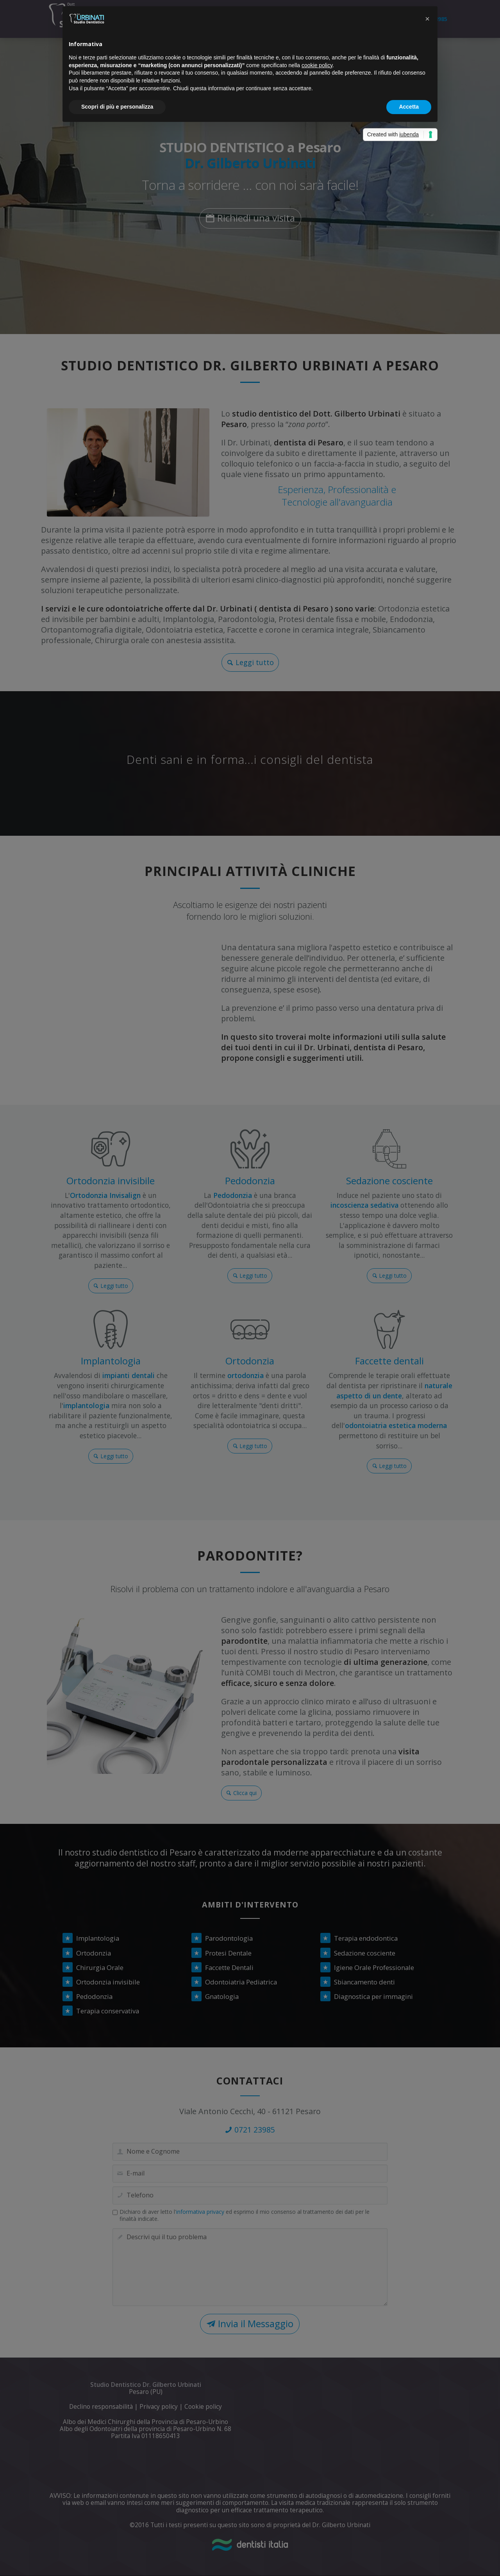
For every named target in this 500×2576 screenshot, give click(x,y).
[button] (427, 19)
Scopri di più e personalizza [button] (117, 107)
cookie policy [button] (317, 65)
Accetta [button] (409, 107)
